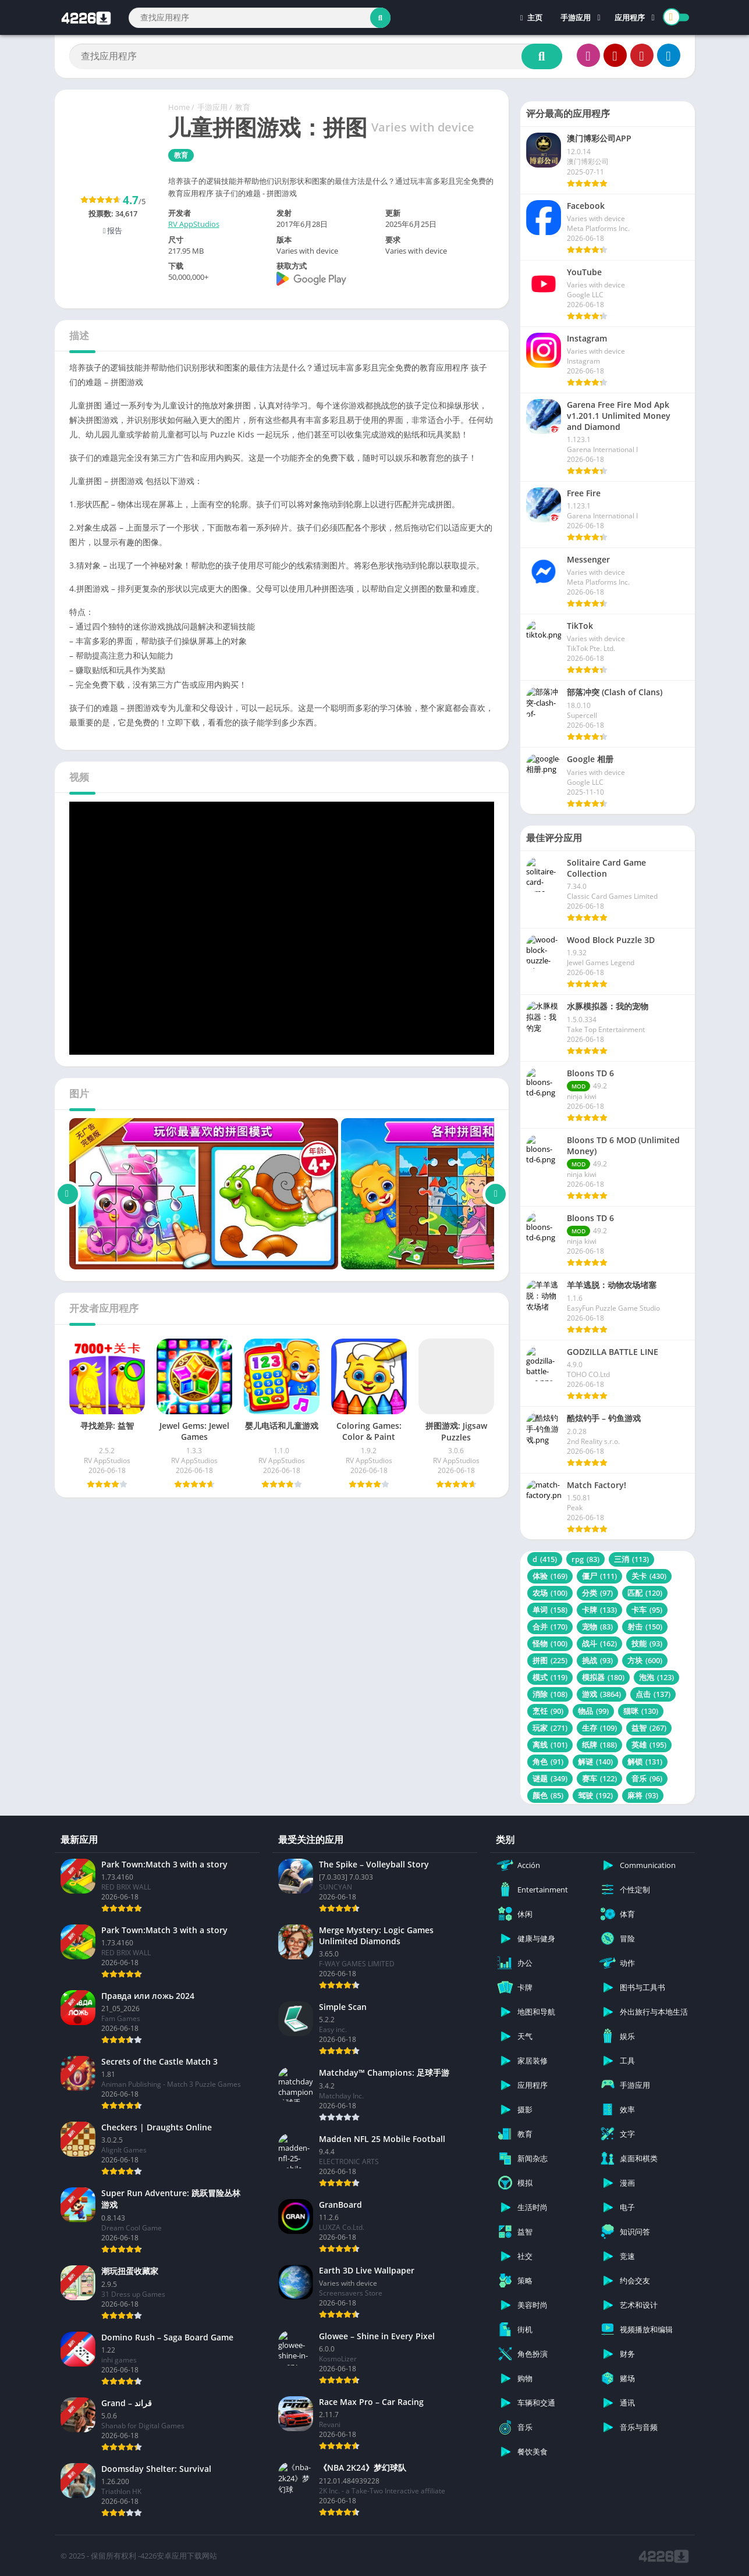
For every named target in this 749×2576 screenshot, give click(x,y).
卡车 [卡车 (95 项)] (646, 1609)
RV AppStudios (193, 224)
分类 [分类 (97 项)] (597, 1593)
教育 (242, 107)
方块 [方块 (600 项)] (644, 1660)
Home (179, 107)
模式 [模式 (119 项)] (550, 1677)
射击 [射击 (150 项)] (644, 1626)
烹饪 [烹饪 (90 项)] (548, 1711)
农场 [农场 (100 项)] (550, 1593)
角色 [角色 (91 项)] (548, 1761)
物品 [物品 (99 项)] (593, 1711)
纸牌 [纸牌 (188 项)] (599, 1744)
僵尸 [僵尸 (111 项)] (599, 1576)
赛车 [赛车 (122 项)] (599, 1778)
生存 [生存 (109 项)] (599, 1728)
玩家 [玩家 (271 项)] (550, 1728)
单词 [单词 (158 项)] (550, 1609)
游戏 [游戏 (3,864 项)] (601, 1694)
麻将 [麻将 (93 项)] (642, 1795)
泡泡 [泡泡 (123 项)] (656, 1677)
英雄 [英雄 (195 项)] (648, 1744)
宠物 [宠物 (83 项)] (597, 1626)
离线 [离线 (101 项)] (550, 1744)
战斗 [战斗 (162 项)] (599, 1643)
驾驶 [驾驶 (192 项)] (595, 1795)
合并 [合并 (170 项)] (550, 1626)
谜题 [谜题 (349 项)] (550, 1778)
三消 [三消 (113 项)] (631, 1559)
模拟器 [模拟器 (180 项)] (603, 1677)
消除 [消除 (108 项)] (550, 1694)
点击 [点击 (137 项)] (653, 1694)
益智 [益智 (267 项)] (648, 1728)
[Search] (260, 18)
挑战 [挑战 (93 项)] (597, 1660)
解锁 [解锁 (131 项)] (644, 1761)
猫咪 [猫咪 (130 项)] (640, 1711)
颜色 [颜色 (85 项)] (548, 1795)
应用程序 (630, 17)
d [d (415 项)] (545, 1559)
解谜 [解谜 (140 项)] (595, 1761)
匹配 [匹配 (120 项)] (644, 1593)
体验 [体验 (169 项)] (550, 1576)
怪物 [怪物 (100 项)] (550, 1643)
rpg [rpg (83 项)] (585, 1559)
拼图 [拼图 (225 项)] (550, 1660)
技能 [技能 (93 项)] (646, 1643)
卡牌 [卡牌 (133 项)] (599, 1609)
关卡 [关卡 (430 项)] (648, 1576)
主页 (531, 17)
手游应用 (575, 17)
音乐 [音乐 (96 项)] (646, 1778)
